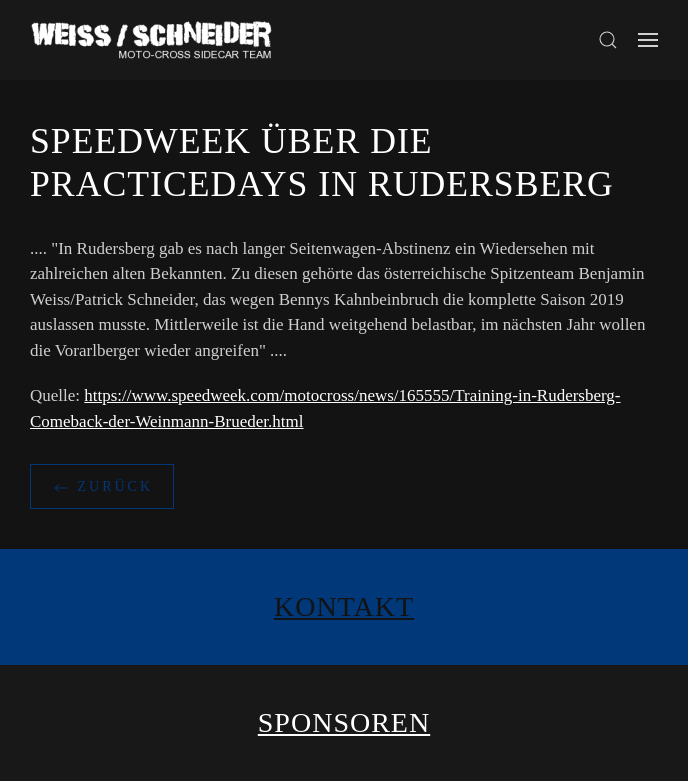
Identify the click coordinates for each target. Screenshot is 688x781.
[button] (608, 40)
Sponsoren (344, 722)
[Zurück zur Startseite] (155, 40)
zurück (102, 488)
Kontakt (344, 606)
